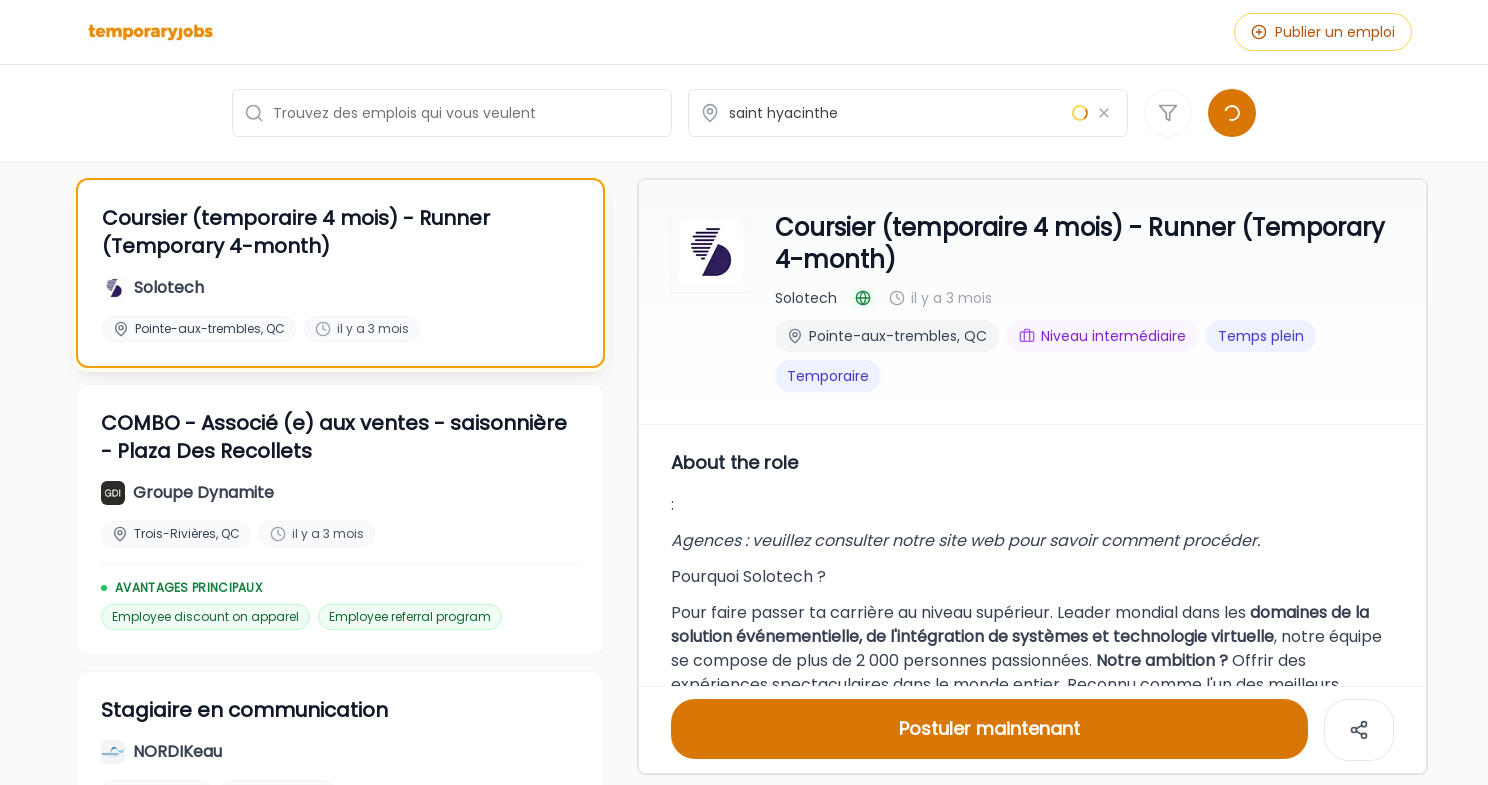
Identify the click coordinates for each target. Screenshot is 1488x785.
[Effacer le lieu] (1104, 113)
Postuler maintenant (989, 726)
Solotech (806, 296)
